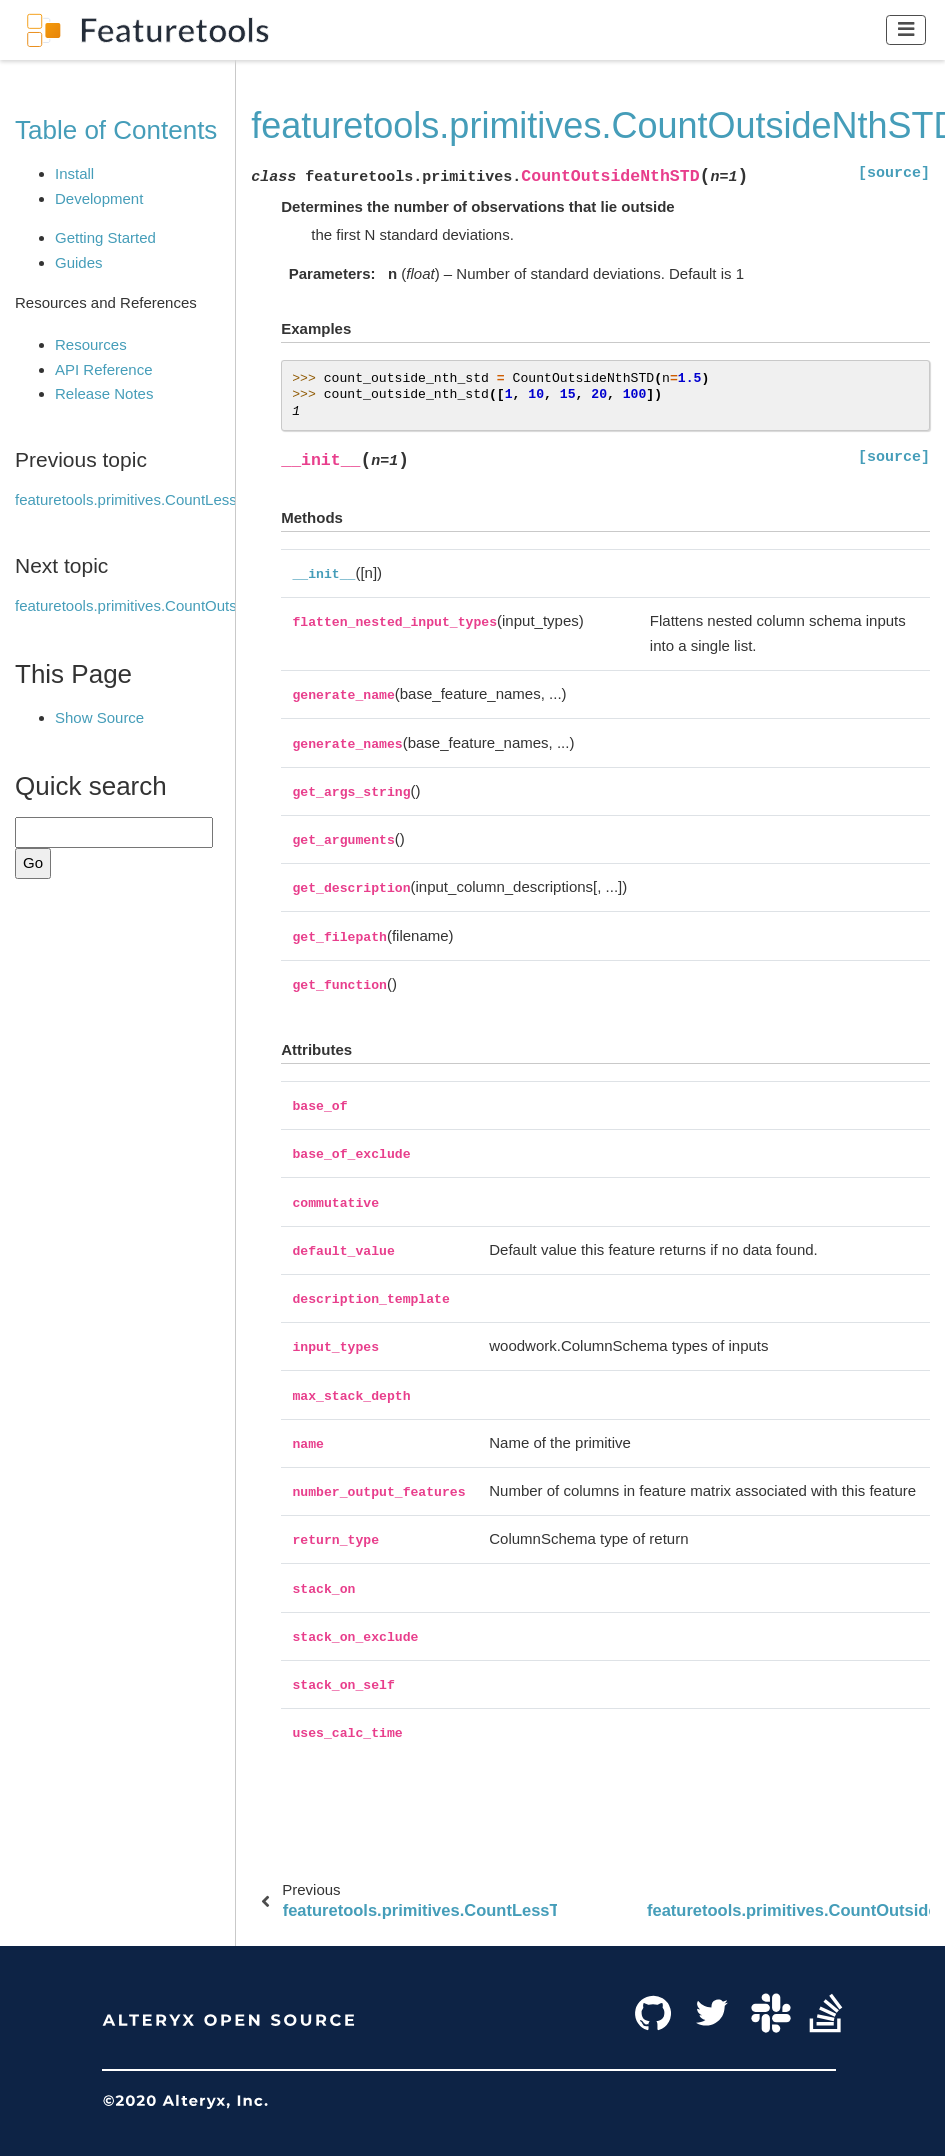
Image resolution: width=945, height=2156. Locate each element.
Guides (79, 262)
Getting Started (105, 237)
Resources (91, 344)
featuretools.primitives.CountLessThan (143, 499)
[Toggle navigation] (906, 29)
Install (74, 173)
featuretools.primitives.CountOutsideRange (158, 605)
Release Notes (104, 393)
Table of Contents (116, 130)
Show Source (99, 717)
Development (99, 198)
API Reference (104, 369)
